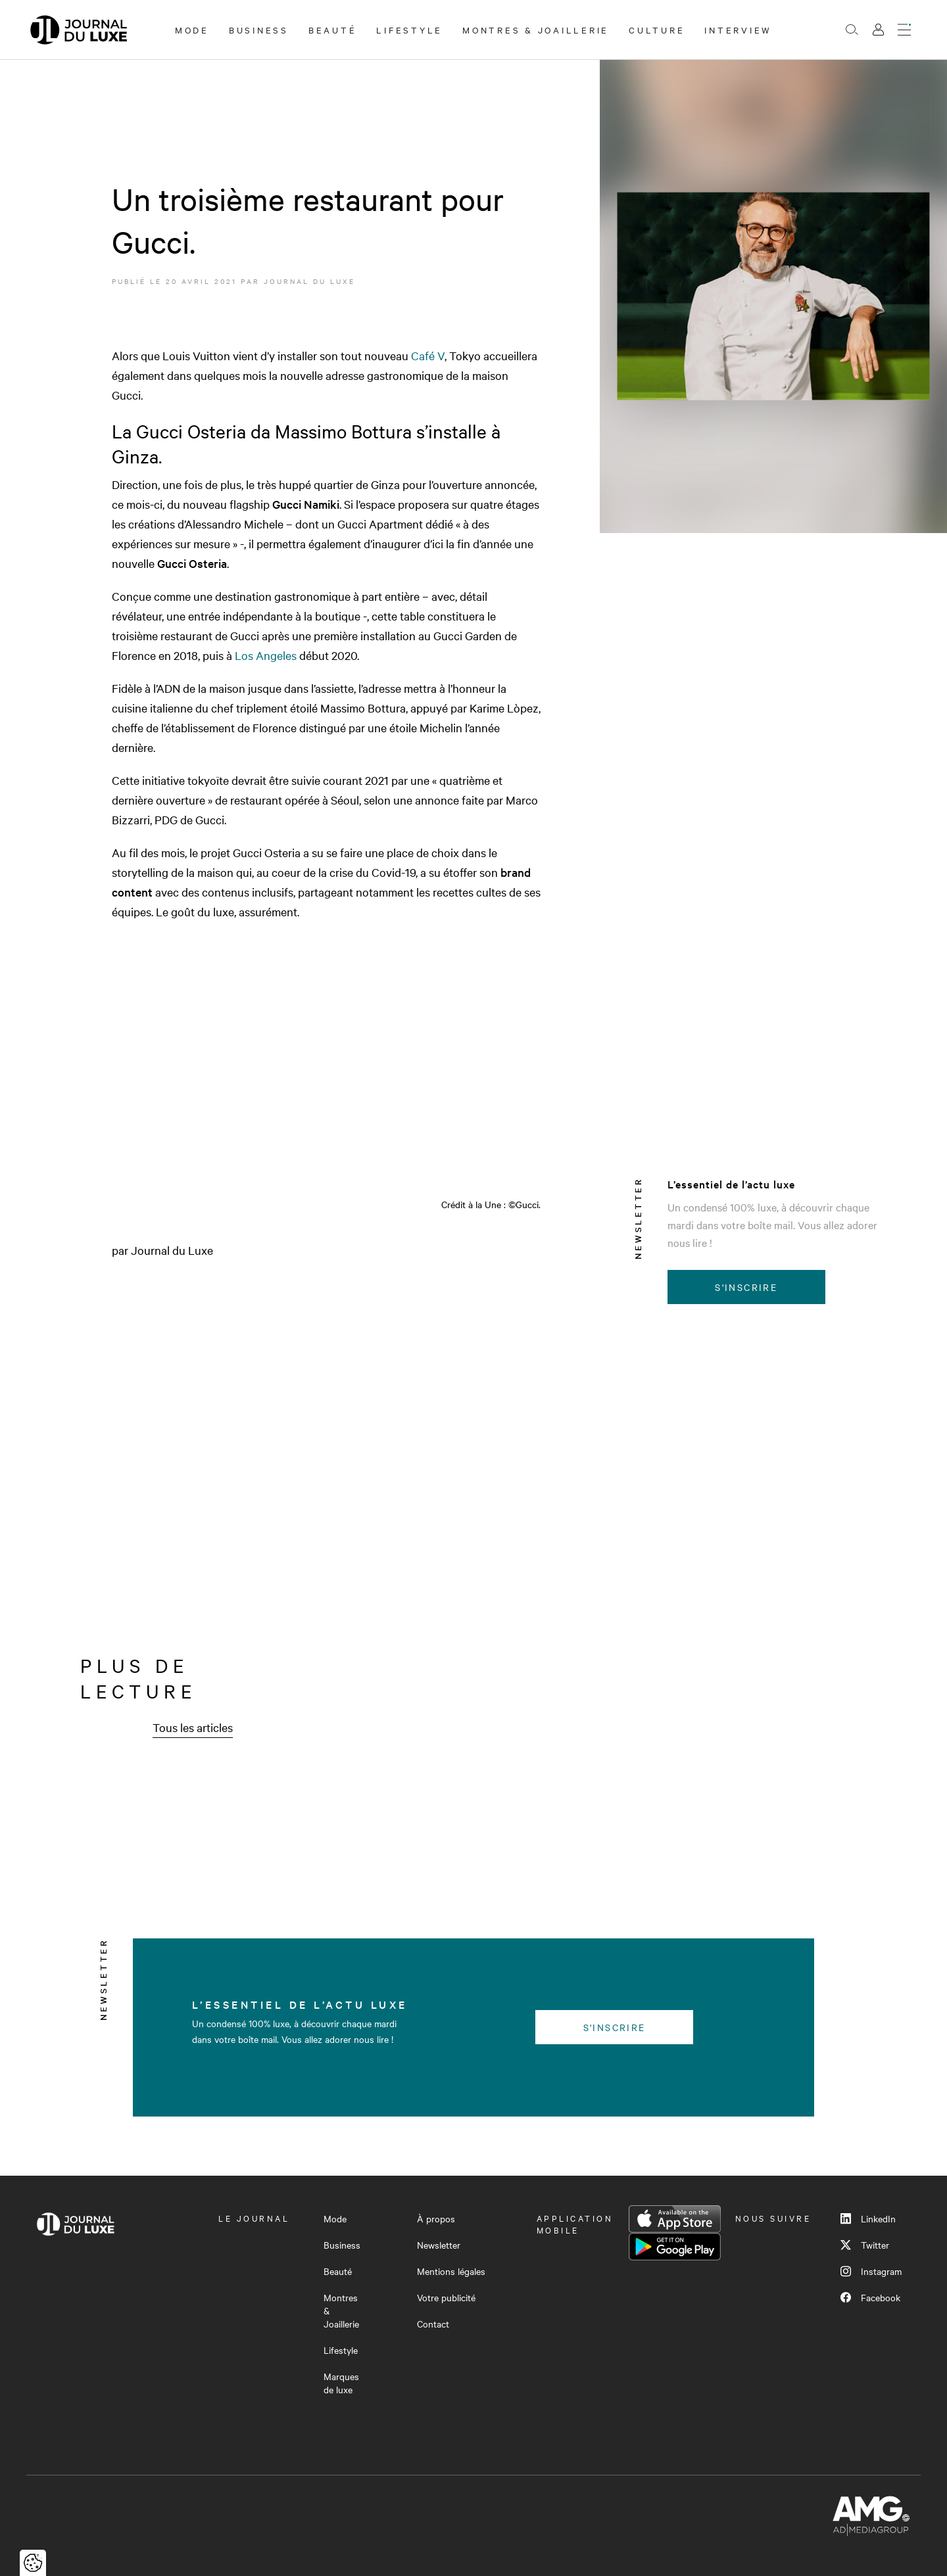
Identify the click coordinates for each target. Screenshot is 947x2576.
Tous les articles (193, 1727)
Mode (192, 29)
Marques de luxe (341, 2383)
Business (259, 29)
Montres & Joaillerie (535, 29)
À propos (436, 2218)
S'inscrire (746, 1287)
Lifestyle (409, 29)
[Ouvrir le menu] (904, 29)
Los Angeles (266, 655)
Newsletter (438, 2244)
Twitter (864, 2244)
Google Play (675, 2246)
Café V (426, 355)
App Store (675, 2219)
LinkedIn (868, 2218)
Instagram (871, 2271)
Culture (657, 29)
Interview (738, 29)
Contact (433, 2323)
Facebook (870, 2297)
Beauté (332, 29)
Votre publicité (446, 2297)
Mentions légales (451, 2271)
